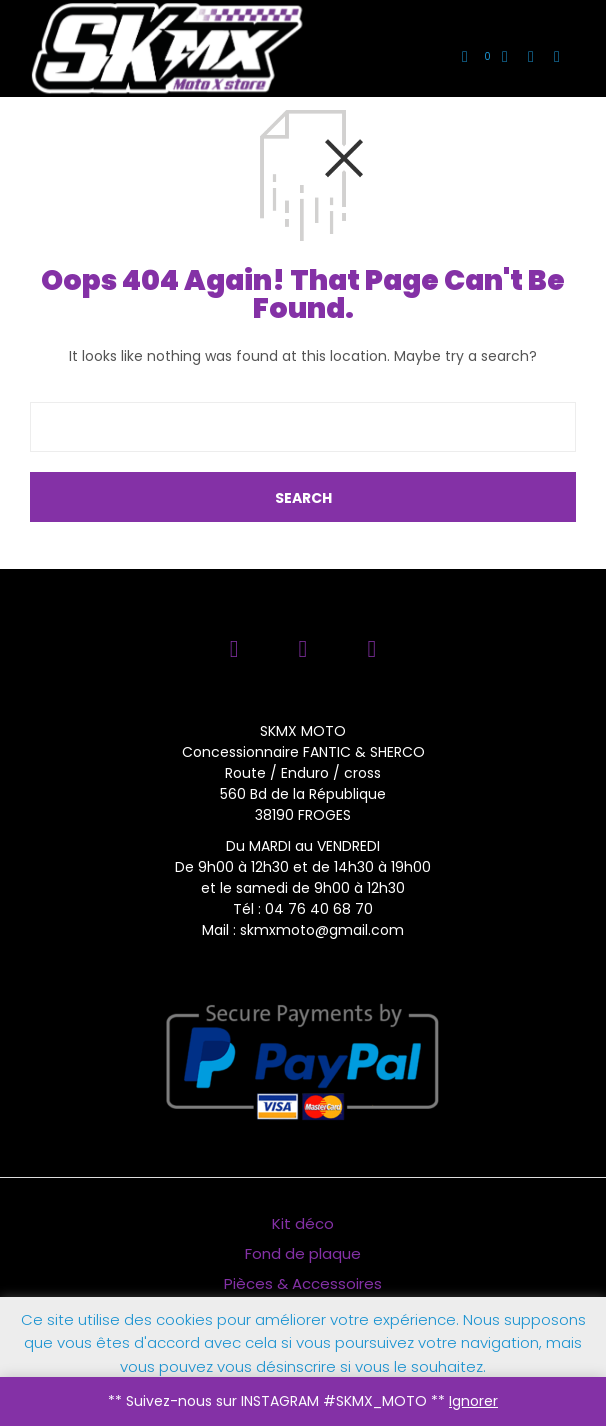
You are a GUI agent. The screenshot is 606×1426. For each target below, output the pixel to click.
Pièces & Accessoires (303, 1283)
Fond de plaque (303, 1253)
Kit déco (303, 1223)
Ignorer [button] (473, 1401)
